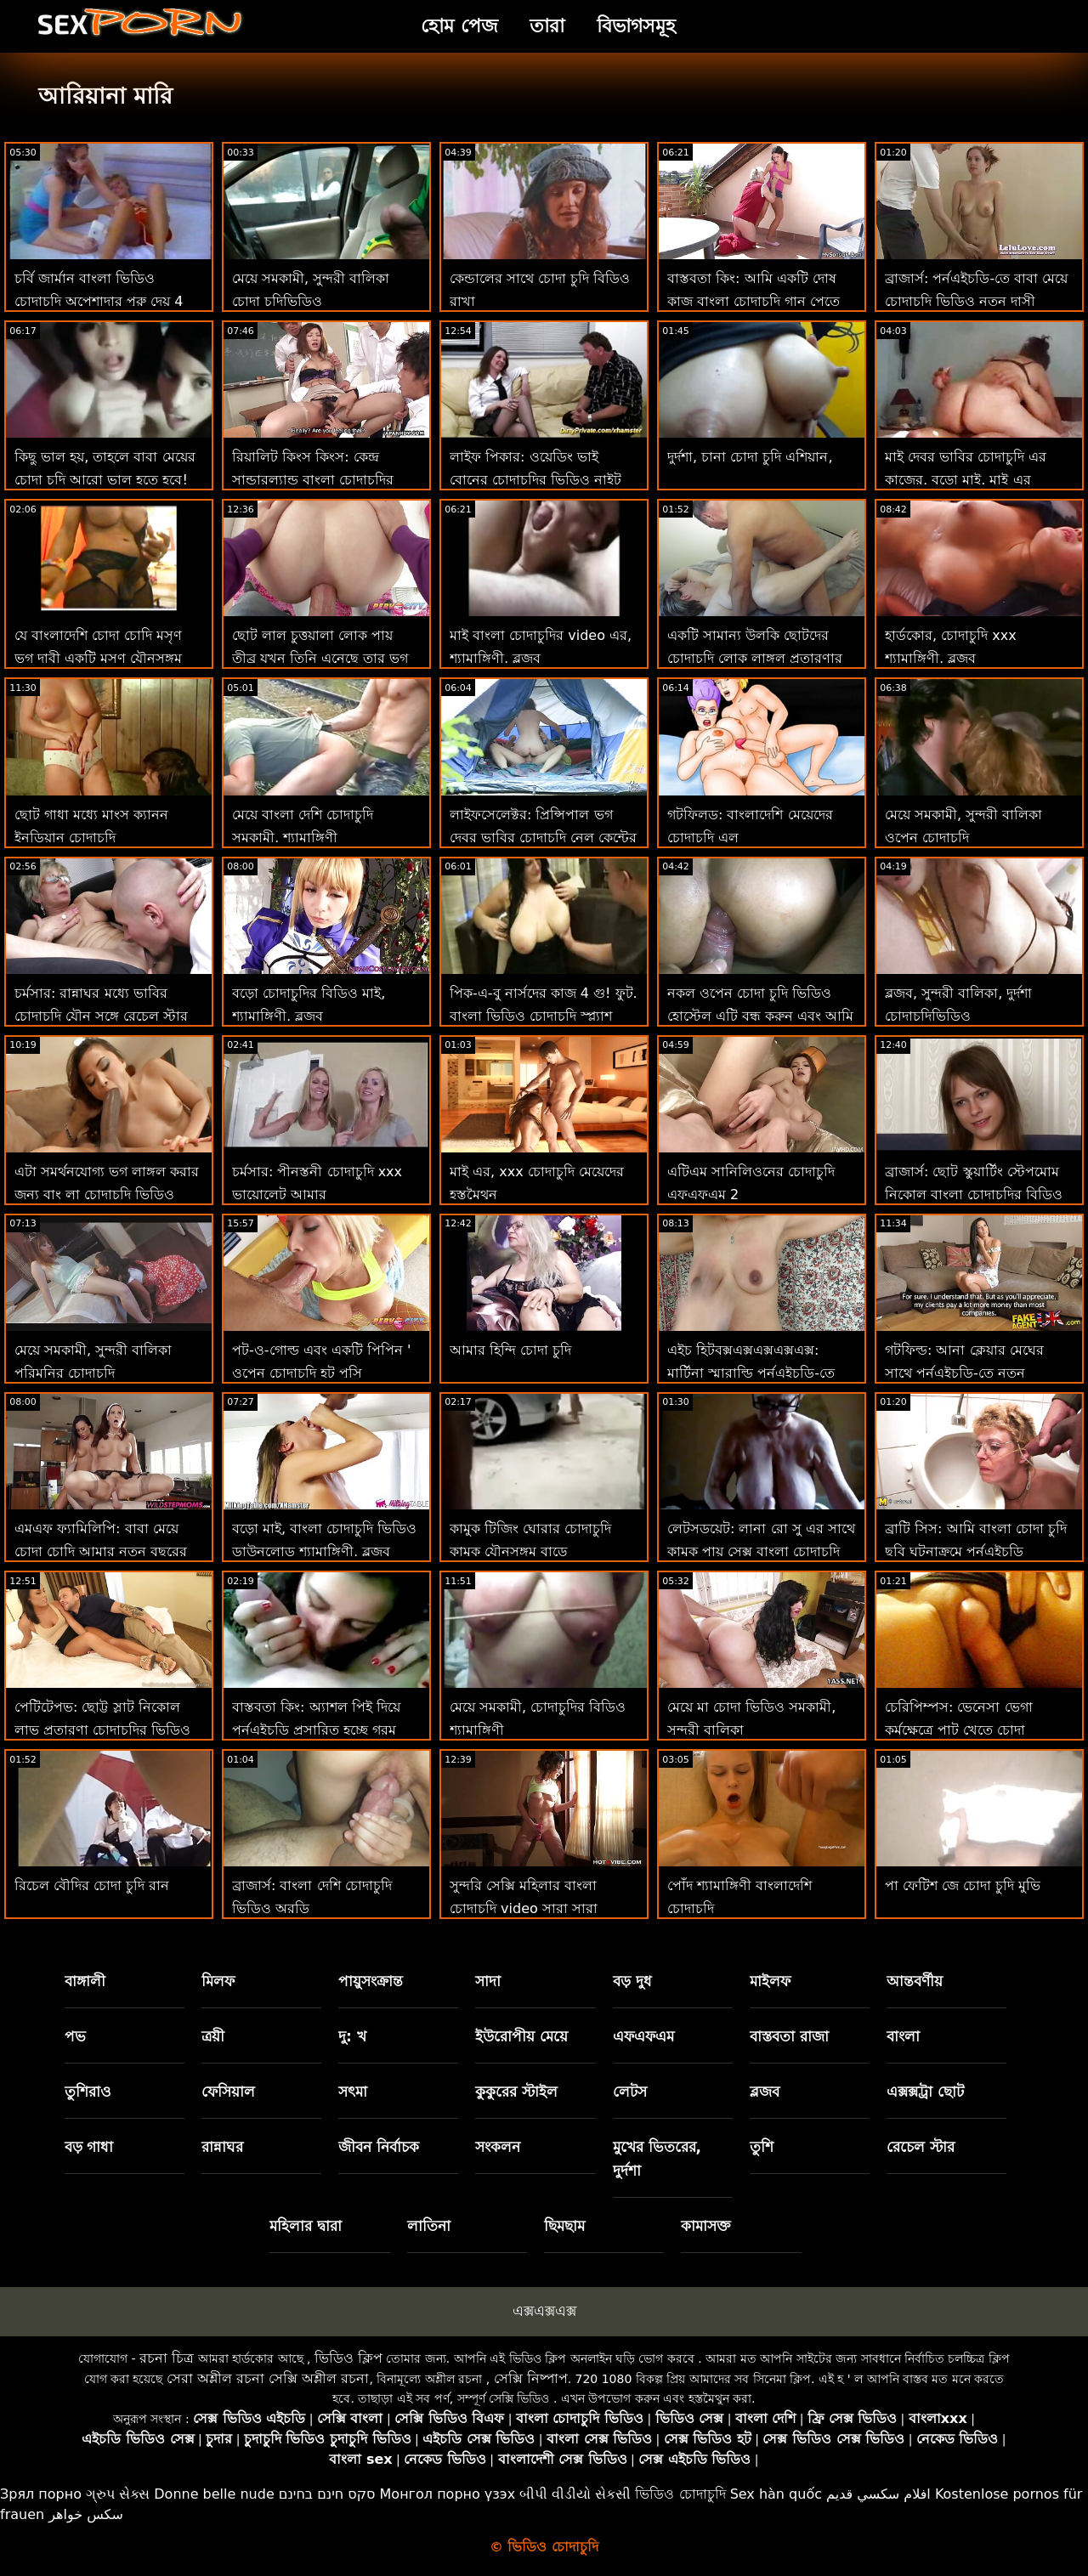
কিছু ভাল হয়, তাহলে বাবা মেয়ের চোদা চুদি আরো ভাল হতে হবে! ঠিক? (105, 480)
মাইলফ (770, 1981)
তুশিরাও (88, 2091)
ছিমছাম (564, 2225)
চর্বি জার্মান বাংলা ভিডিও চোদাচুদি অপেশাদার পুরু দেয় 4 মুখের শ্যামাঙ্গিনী (99, 301)
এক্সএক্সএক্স (544, 2310)
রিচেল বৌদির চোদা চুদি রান (91, 1885)
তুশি (762, 2146)
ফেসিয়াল (228, 2091)
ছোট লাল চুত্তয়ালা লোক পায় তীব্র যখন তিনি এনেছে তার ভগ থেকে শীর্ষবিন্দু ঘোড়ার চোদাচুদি (320, 658)
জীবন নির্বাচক (378, 2146)
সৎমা (352, 2091)
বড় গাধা (89, 2146)
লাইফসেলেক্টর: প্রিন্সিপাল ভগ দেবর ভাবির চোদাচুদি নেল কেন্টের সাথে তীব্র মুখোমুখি (543, 838)
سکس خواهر (85, 2514)
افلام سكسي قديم (878, 2494)
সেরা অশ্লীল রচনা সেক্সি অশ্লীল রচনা (268, 2378)
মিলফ (218, 1981)
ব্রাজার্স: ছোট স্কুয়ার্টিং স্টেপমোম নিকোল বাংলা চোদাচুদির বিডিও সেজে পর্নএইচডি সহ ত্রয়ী (973, 1194)
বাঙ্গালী (85, 1981)
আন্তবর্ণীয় (915, 1981)
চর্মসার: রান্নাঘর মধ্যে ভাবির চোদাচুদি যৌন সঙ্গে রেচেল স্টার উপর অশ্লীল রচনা (101, 1016)
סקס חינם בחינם (327, 2494)
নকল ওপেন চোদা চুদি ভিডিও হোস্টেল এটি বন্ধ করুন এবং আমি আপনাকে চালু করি (760, 1016)
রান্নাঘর (222, 2146)
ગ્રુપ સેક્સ (118, 2494)
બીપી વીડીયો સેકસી (575, 2494)
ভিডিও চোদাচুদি (680, 2494)
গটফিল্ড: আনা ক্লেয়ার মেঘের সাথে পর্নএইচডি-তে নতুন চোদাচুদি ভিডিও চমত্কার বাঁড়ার (974, 1373)
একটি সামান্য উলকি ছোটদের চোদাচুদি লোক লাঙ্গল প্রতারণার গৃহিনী (754, 658)
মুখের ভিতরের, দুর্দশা (657, 2158)
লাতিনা (428, 2225)
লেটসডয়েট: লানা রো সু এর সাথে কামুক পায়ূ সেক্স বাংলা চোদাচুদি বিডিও (761, 1551)
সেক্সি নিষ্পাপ (531, 2378)
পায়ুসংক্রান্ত (370, 1981)
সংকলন (497, 2146)
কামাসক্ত (706, 2225)
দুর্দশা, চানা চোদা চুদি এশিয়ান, (750, 457)
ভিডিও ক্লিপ (348, 2358)
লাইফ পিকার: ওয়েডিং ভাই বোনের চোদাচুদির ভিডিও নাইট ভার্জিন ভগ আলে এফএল (535, 480)
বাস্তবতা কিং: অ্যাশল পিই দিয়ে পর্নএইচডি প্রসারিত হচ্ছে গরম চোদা (316, 1730)
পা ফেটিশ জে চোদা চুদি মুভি (962, 1885)
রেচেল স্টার (921, 2146)
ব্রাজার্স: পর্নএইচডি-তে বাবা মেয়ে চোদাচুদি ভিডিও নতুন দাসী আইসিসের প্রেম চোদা (976, 301)
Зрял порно (41, 2494)
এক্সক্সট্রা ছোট (925, 2091)
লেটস (630, 2091)
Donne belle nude (214, 2494)
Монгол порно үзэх (448, 2494)
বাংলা (903, 2036)
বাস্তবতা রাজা (789, 2036)
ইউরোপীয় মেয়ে (521, 2036)
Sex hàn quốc (776, 2494)
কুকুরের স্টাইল (516, 2091)
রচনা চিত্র (166, 2358)
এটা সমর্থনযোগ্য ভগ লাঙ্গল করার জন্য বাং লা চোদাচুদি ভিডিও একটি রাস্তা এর (106, 1194)
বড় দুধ (632, 1981)
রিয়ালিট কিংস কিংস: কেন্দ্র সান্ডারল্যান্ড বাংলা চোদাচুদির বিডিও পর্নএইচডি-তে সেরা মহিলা (325, 480)
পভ (75, 2036)
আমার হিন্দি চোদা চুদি (510, 1350)
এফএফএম (643, 2036)
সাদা (488, 1981)
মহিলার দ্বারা (305, 2225)
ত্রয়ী (212, 2036)
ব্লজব (764, 2091)
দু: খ (352, 2036)
